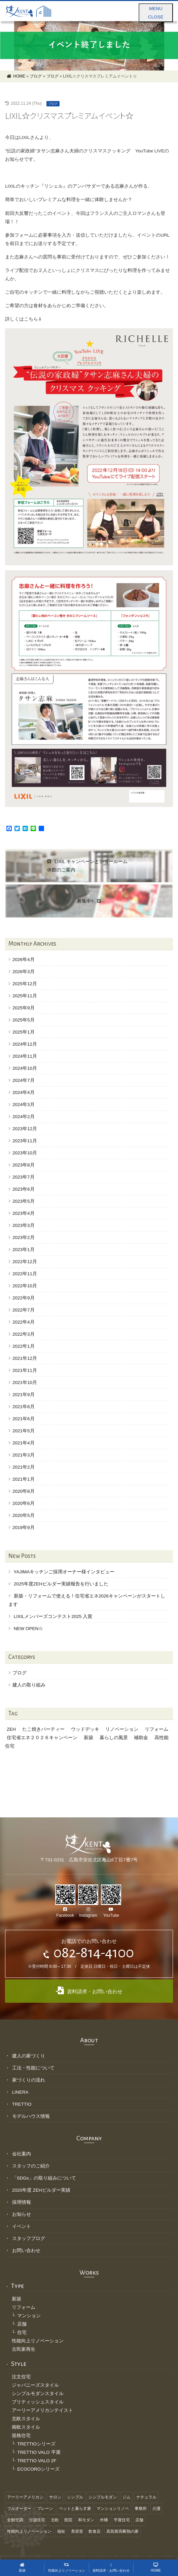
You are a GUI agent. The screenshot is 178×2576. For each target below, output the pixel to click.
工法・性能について (33, 2067)
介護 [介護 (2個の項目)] (156, 2508)
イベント (21, 2226)
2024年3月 (23, 1104)
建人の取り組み (28, 1684)
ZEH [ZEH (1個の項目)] (11, 1729)
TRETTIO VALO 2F (36, 2460)
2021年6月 (23, 1418)
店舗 (22, 2324)
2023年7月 (23, 1177)
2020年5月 (23, 1515)
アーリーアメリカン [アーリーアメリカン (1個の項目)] (25, 2497)
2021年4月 (23, 1442)
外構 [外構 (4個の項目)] (104, 2520)
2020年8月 (23, 1491)
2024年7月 (23, 1080)
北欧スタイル (26, 2418)
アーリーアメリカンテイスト (42, 2410)
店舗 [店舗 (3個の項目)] (139, 2520)
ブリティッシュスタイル (38, 2401)
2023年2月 (23, 1237)
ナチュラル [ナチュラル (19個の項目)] (146, 2497)
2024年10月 (24, 1068)
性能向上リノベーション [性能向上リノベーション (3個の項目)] (29, 2531)
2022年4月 (23, 1322)
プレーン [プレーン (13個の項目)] (45, 2508)
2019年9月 (23, 1527)
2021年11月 (24, 1370)
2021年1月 (23, 1479)
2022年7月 (23, 1310)
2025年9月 (23, 1007)
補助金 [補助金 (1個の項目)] (141, 1737)
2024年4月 (23, 1092)
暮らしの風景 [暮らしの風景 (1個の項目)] (114, 1737)
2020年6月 (23, 1503)
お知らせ (21, 2214)
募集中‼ (89, 901)
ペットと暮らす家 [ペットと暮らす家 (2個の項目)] (75, 2508)
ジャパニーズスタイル (35, 2385)
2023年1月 (23, 1249)
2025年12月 (24, 983)
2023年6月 (23, 1189)
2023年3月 (23, 1225)
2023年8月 (23, 1164)
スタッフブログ (28, 2238)
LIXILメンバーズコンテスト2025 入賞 (53, 1616)
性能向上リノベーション (38, 2340)
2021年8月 (23, 1406)
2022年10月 (24, 1285)
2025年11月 (24, 995)
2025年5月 (23, 1019)
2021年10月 (24, 1382)
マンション (29, 2315)
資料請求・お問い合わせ (89, 1990)
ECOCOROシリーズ (38, 2469)
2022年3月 (23, 1334)
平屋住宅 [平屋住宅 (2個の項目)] (122, 2520)
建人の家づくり (28, 2055)
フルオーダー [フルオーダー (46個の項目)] (19, 2508)
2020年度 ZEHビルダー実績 (41, 2190)
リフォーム (23, 2307)
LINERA (20, 2092)
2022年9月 (23, 1297)
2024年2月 (23, 1116)
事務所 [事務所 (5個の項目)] (141, 2508)
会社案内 (21, 2153)
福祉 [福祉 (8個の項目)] (61, 2531)
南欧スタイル (26, 2427)
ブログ (53, 103)
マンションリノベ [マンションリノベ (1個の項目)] (113, 2508)
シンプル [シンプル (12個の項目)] (75, 2497)
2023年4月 (23, 1213)
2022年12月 (24, 1261)
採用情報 (21, 2202)
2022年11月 (24, 1273)
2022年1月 (23, 1346)
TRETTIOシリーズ (36, 2443)
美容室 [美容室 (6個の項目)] (77, 2531)
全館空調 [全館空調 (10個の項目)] (15, 2520)
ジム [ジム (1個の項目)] (126, 2497)
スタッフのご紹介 (31, 2165)
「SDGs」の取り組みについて (44, 2178)
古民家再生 (23, 2349)
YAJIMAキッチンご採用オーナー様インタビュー (64, 1571)
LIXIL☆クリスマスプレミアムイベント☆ (69, 115)
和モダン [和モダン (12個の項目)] (86, 2520)
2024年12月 (24, 1044)
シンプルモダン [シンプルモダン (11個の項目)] (102, 2497)
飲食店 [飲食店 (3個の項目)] (94, 2531)
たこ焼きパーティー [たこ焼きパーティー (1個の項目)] (43, 1729)
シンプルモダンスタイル (38, 2393)
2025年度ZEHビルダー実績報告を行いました (61, 1583)
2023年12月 (24, 1128)
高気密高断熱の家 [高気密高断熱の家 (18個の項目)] (122, 2531)
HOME (156, 2567)
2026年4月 (23, 959)
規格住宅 (21, 2435)
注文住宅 (21, 2376)
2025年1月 (23, 1032)
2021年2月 (23, 1467)
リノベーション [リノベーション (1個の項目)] (121, 1729)
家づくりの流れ (28, 2080)
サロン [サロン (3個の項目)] (55, 2497)
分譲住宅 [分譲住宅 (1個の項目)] (37, 2520)
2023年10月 (24, 1152)
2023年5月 (23, 1201)
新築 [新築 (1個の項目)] (88, 1737)
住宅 (22, 2332)
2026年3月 (23, 971)
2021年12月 (24, 1358)
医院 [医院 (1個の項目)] (68, 2520)
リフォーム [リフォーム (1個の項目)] (156, 1729)
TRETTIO (22, 2104)
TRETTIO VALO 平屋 (38, 2452)
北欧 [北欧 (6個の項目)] (55, 2520)
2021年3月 (23, 1455)
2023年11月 (24, 1140)
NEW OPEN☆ (28, 1628)
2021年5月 (23, 1430)
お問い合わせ (26, 2250)
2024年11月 (24, 1056)
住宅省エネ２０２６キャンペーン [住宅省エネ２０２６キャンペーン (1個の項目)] (42, 1737)
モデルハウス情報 (31, 2116)
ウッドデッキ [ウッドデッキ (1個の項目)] (85, 1729)
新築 (16, 2298)
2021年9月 (23, 1394)
